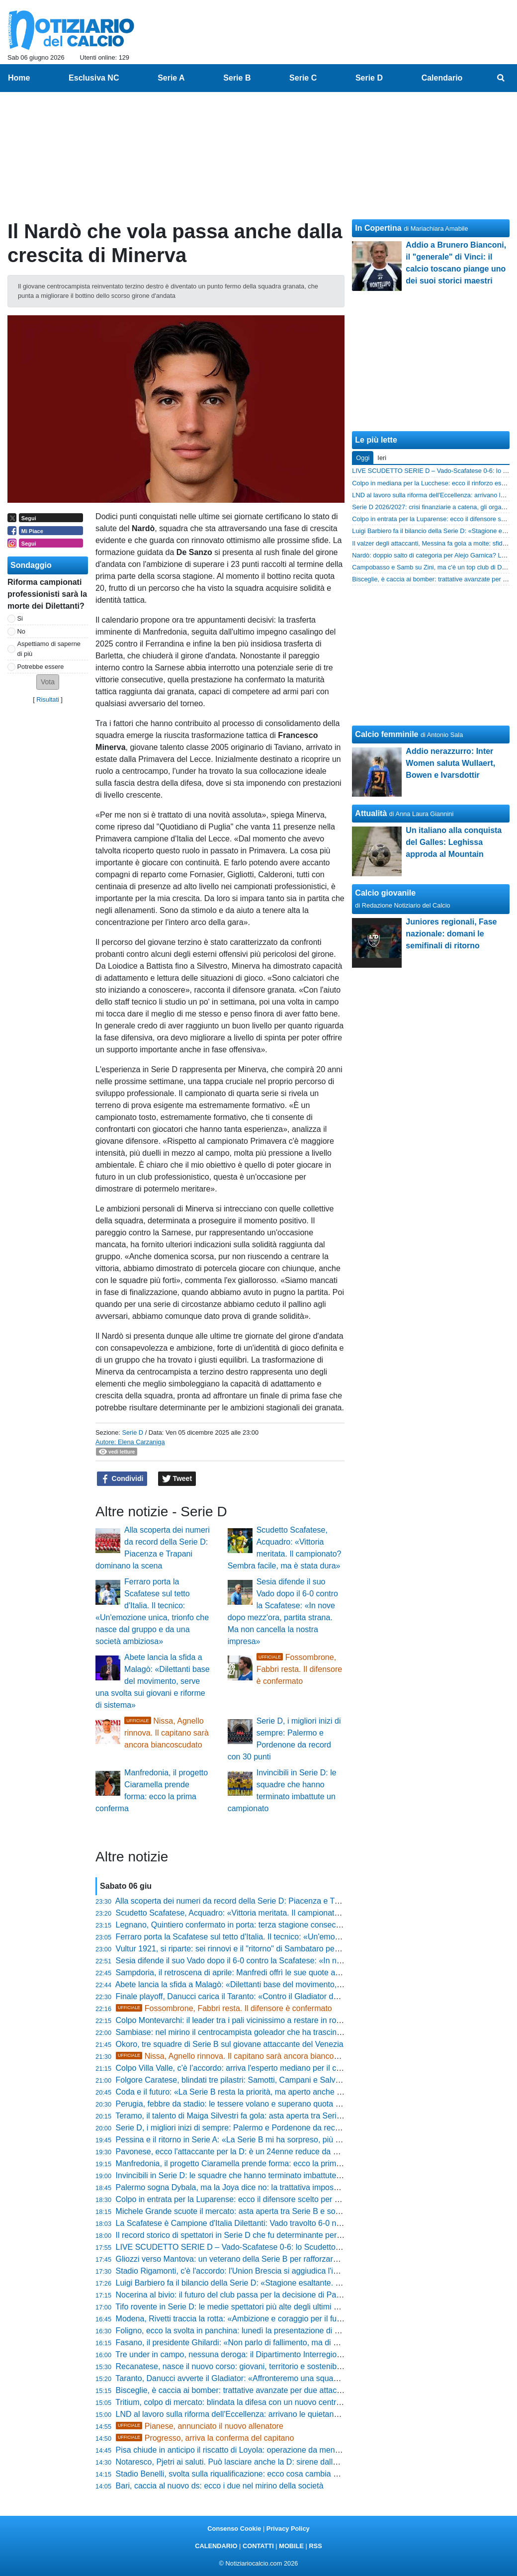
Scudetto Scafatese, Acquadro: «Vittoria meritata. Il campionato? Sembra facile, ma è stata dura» (287, 1913)
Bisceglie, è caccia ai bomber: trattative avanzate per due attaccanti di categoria (256, 2390)
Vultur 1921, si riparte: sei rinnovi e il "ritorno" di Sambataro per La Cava (242, 1948)
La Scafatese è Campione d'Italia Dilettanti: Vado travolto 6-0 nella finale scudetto (259, 2223)
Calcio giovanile (385, 893)
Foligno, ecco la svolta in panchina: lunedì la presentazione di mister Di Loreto (253, 2330)
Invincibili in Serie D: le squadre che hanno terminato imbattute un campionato (253, 2175)
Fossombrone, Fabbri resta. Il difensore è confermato (300, 1669)
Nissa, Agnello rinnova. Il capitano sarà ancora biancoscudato (166, 1733)
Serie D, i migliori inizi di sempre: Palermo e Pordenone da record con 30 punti (254, 2127)
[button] (47, 682)
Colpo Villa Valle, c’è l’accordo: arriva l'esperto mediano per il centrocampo (247, 2068)
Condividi (122, 1478)
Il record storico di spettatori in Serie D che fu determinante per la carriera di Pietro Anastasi (277, 2235)
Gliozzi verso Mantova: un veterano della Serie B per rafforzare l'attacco (242, 2259)
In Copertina (378, 228)
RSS (315, 2546)
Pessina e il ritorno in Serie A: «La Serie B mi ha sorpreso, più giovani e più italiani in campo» (280, 2139)
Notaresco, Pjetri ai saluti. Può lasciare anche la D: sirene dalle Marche (241, 2462)
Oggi (362, 457)
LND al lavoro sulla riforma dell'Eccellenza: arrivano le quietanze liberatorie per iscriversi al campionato (297, 2414)
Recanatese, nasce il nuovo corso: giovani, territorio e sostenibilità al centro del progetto (271, 2366)
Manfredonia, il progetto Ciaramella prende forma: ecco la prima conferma (246, 2163)
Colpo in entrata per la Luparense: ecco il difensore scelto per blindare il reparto (256, 2199)
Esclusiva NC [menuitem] (94, 78)
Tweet (177, 1478)
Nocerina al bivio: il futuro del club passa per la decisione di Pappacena (241, 2295)
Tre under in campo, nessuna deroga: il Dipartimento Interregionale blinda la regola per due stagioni (291, 2354)
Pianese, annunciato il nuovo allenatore (199, 2426)
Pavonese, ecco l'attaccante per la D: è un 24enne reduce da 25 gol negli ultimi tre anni (270, 2151)
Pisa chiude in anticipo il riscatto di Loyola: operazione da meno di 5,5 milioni (251, 2450)
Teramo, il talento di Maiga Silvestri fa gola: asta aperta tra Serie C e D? (241, 2116)
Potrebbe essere (40, 666)
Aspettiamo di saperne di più (49, 648)
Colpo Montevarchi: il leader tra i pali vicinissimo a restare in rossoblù (237, 2020)
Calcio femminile (386, 734)
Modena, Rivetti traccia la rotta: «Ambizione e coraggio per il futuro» (235, 2318)
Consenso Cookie (234, 2528)
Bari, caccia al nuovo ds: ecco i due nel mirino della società (220, 2486)
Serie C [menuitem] (303, 78)
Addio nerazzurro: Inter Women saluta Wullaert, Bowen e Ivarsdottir (450, 763)
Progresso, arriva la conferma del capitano (205, 2438)
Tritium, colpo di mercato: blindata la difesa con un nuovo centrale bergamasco (254, 2402)
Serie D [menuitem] (369, 78)
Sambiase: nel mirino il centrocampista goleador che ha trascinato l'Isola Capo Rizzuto (268, 2032)
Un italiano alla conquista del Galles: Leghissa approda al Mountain (454, 842)
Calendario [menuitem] (442, 78)
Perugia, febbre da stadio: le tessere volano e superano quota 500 (232, 2104)
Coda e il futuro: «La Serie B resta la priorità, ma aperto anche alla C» (239, 2092)
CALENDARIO (216, 2546)
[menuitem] (501, 78)
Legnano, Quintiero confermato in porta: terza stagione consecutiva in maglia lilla (258, 1925)
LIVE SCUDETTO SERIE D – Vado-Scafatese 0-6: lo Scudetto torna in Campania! (260, 2247)
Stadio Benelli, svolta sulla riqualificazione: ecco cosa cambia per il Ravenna (250, 2474)
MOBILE (291, 2546)
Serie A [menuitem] (171, 78)
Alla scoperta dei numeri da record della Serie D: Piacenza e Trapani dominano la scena (270, 1901)
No (21, 631)
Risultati (47, 699)
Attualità (371, 813)
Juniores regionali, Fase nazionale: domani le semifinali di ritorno (451, 934)
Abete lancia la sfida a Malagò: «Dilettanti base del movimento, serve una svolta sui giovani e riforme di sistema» (152, 1681)
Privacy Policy (288, 2528)
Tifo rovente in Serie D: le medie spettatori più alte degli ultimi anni (231, 2306)
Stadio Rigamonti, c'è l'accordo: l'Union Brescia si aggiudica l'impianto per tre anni (260, 2271)
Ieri (381, 457)
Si (20, 618)
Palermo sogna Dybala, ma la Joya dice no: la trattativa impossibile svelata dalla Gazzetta (274, 2187)
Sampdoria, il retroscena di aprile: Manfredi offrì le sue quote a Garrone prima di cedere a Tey (280, 1972)
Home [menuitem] (19, 78)
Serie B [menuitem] (237, 78)
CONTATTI (258, 2546)
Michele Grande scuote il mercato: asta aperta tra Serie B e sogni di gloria (246, 2211)
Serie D (132, 1432)
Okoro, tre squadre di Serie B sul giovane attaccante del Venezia (230, 2044)
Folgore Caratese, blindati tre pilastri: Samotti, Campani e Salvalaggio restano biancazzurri (275, 2080)
